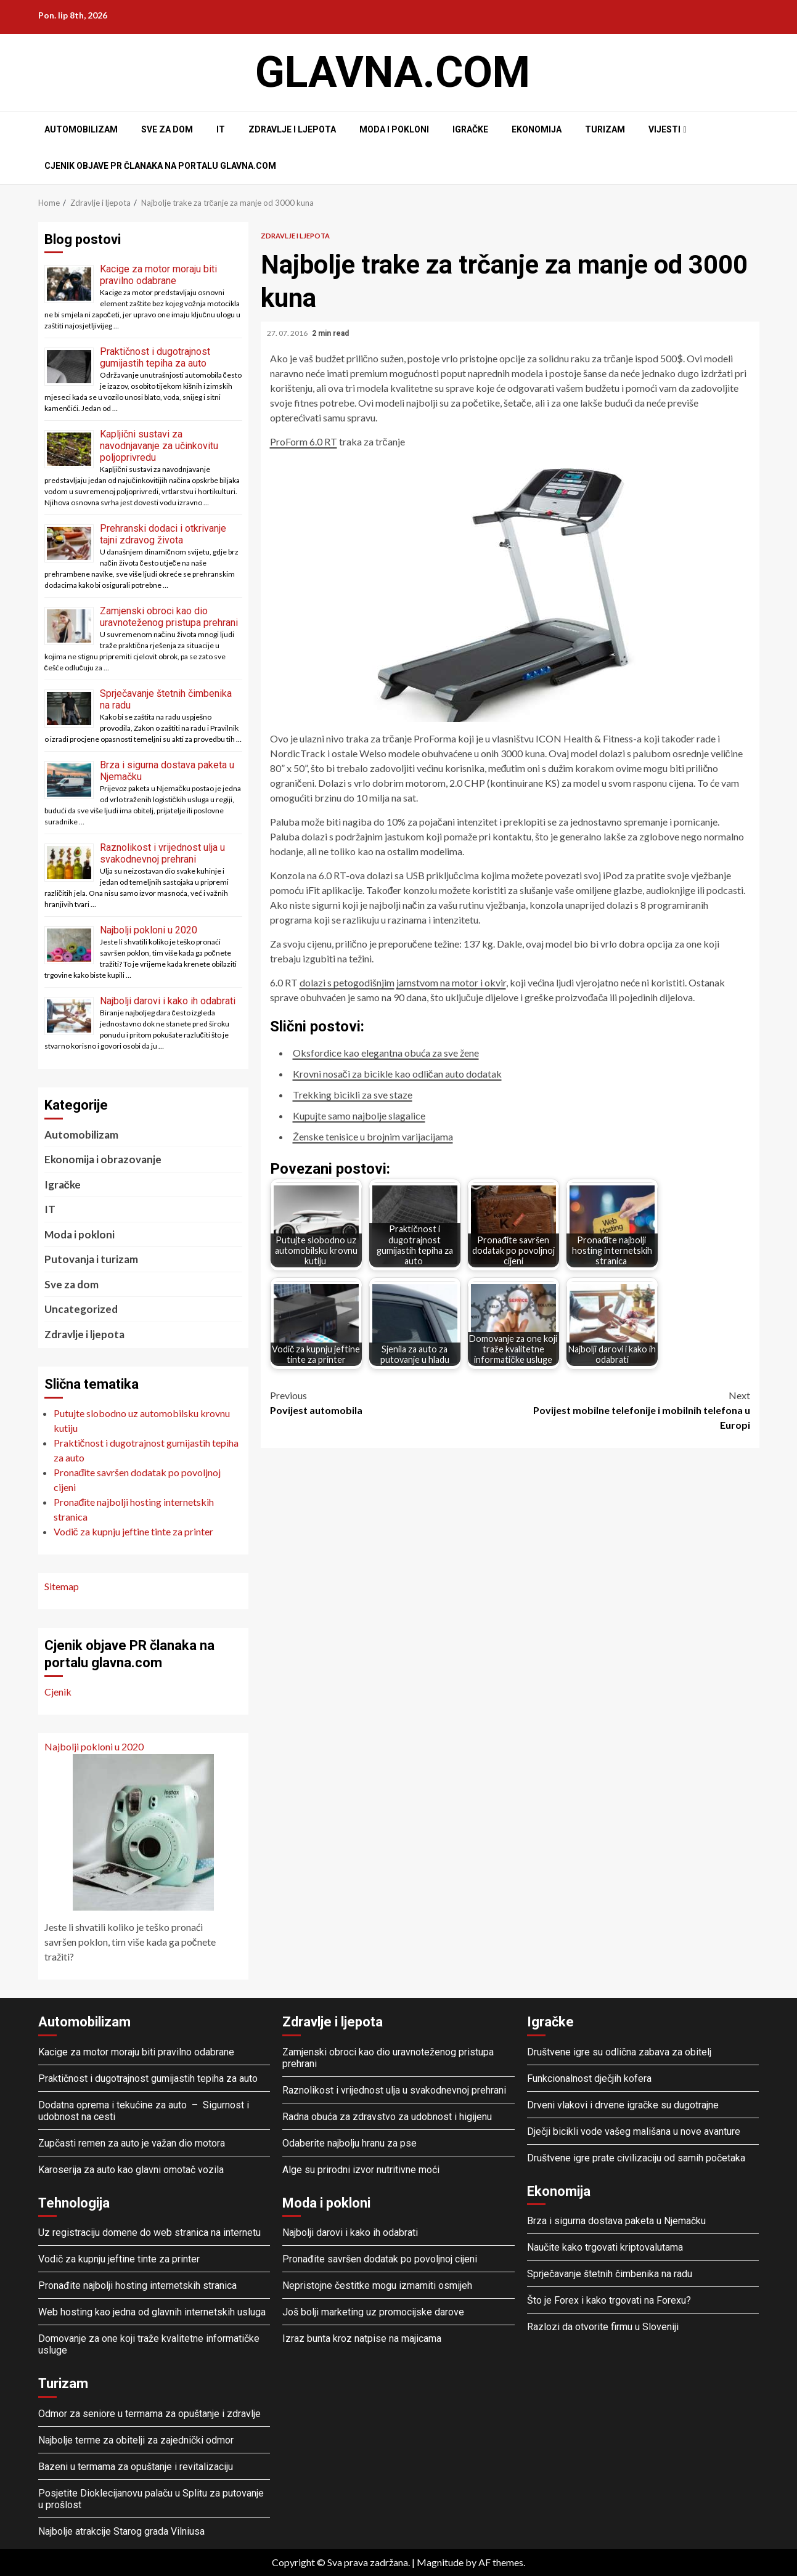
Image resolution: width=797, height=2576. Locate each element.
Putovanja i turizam (91, 1259)
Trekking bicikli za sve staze (352, 1094)
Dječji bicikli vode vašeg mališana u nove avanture (633, 2131)
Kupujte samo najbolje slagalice (359, 1115)
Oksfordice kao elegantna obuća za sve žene (386, 1052)
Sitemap (61, 1586)
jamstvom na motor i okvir (451, 982)
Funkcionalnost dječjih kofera (589, 2078)
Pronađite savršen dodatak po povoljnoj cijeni (379, 2259)
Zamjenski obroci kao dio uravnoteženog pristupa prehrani (169, 616)
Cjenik (58, 1691)
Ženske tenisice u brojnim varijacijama (373, 1136)
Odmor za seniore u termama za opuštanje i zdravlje (150, 2414)
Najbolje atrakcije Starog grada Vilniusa (121, 2531)
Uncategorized (81, 1308)
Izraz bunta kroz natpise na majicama (361, 2338)
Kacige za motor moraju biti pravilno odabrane (158, 274)
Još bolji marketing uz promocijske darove (373, 2312)
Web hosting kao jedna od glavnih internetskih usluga (152, 2312)
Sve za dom (167, 129)
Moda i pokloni (394, 129)
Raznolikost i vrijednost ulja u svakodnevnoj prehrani (162, 853)
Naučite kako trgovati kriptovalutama (605, 2247)
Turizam (605, 129)
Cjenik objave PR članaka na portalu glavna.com (160, 166)
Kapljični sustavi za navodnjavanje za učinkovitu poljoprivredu (159, 445)
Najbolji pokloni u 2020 (148, 930)
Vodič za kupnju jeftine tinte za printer (119, 2259)
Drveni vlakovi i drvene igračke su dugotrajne (623, 2105)
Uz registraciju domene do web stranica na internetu (149, 2232)
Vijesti (664, 129)
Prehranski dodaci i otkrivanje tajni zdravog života (163, 534)
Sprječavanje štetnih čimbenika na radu (609, 2274)
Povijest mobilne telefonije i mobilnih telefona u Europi (630, 1409)
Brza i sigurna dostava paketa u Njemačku (616, 2221)
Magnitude (440, 2562)
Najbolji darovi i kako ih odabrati (167, 1001)
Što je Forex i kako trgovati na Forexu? (609, 2300)
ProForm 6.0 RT (303, 441)
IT (220, 129)
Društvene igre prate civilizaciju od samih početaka (636, 2158)
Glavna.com (392, 72)
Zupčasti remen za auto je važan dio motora (131, 2143)
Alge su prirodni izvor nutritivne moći (360, 2170)
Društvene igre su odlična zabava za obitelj (619, 2052)
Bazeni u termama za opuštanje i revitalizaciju (135, 2466)
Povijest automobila (390, 1402)
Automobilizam (81, 129)
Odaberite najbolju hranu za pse (349, 2143)
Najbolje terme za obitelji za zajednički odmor (136, 2440)
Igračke (470, 129)
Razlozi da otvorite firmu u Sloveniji (603, 2327)
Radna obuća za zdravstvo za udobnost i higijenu (387, 2117)
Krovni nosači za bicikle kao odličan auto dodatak (397, 1073)
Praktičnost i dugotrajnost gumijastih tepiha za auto (155, 357)
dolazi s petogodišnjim (347, 982)
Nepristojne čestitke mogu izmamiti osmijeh (377, 2285)
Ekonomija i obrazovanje (102, 1159)
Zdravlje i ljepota (292, 129)
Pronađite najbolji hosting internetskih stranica (138, 2285)
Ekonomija (537, 129)
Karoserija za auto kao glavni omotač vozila (131, 2170)
